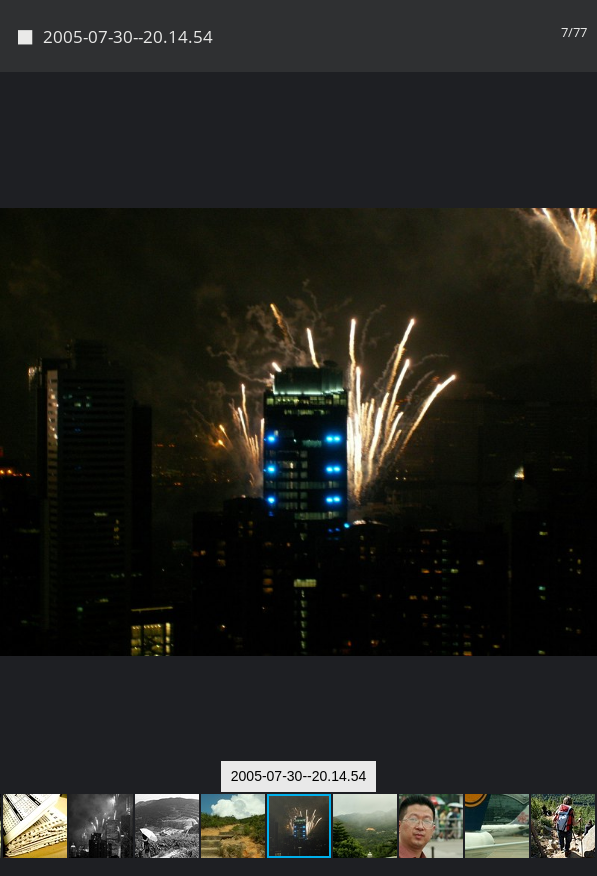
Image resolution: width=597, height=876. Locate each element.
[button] (579, 56)
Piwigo (299, 852)
